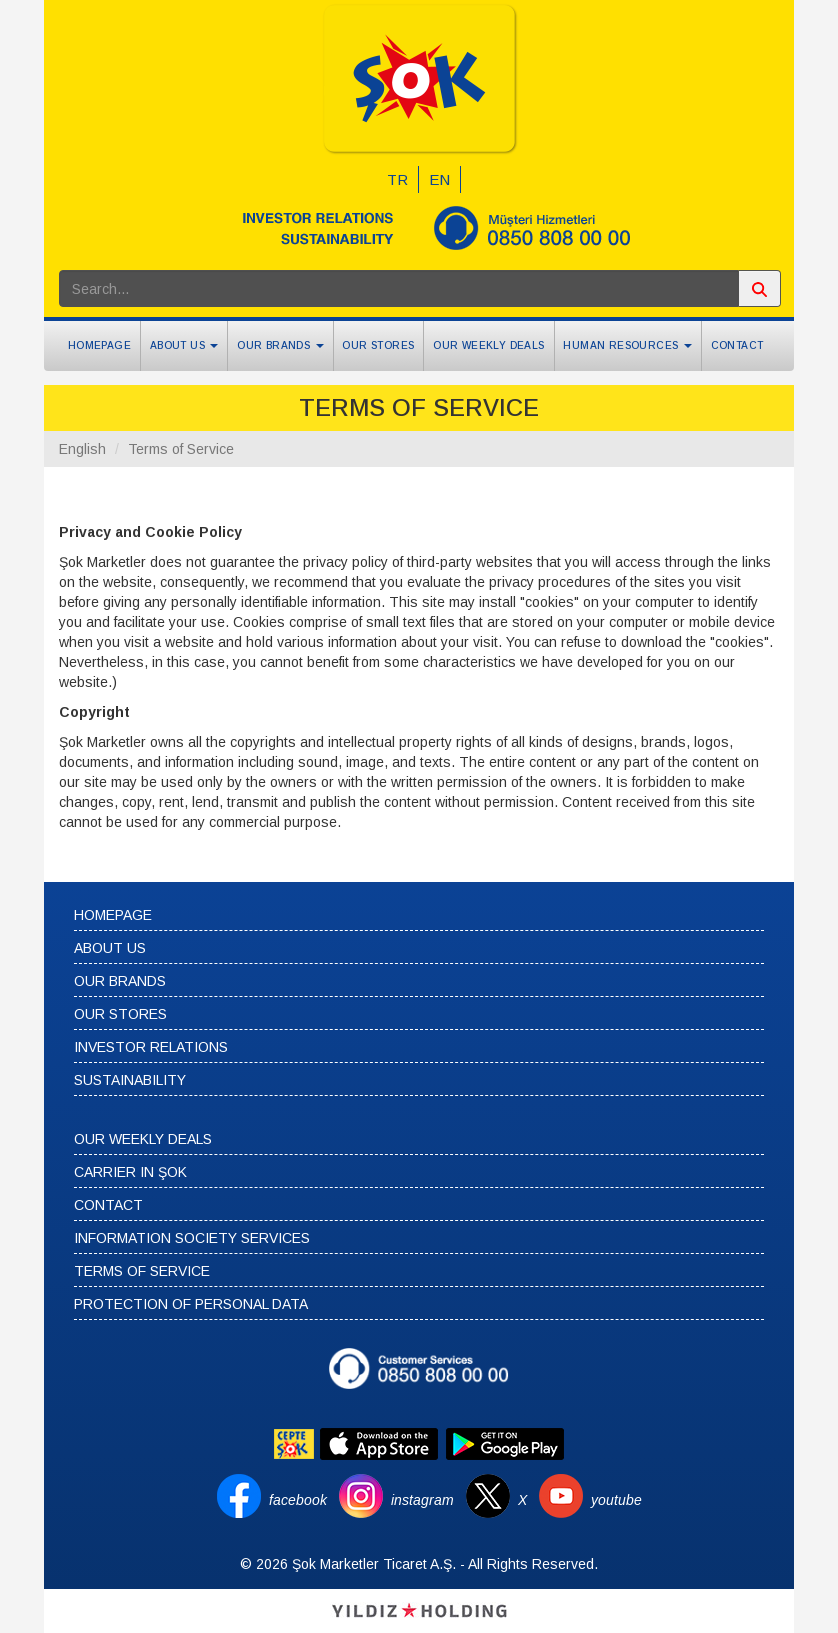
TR (397, 179)
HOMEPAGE (99, 345)
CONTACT (737, 345)
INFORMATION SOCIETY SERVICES (192, 1238)
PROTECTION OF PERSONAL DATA (191, 1304)
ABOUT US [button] (184, 345)
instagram (422, 1500)
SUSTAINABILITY (130, 1080)
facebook (298, 1500)
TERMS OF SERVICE (142, 1271)
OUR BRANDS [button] (280, 345)
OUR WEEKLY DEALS (488, 345)
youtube (616, 1500)
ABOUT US (110, 948)
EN (439, 179)
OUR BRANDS (120, 981)
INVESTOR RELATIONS (151, 1047)
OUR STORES (378, 345)
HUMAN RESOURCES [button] (627, 345)
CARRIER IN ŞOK (130, 1172)
